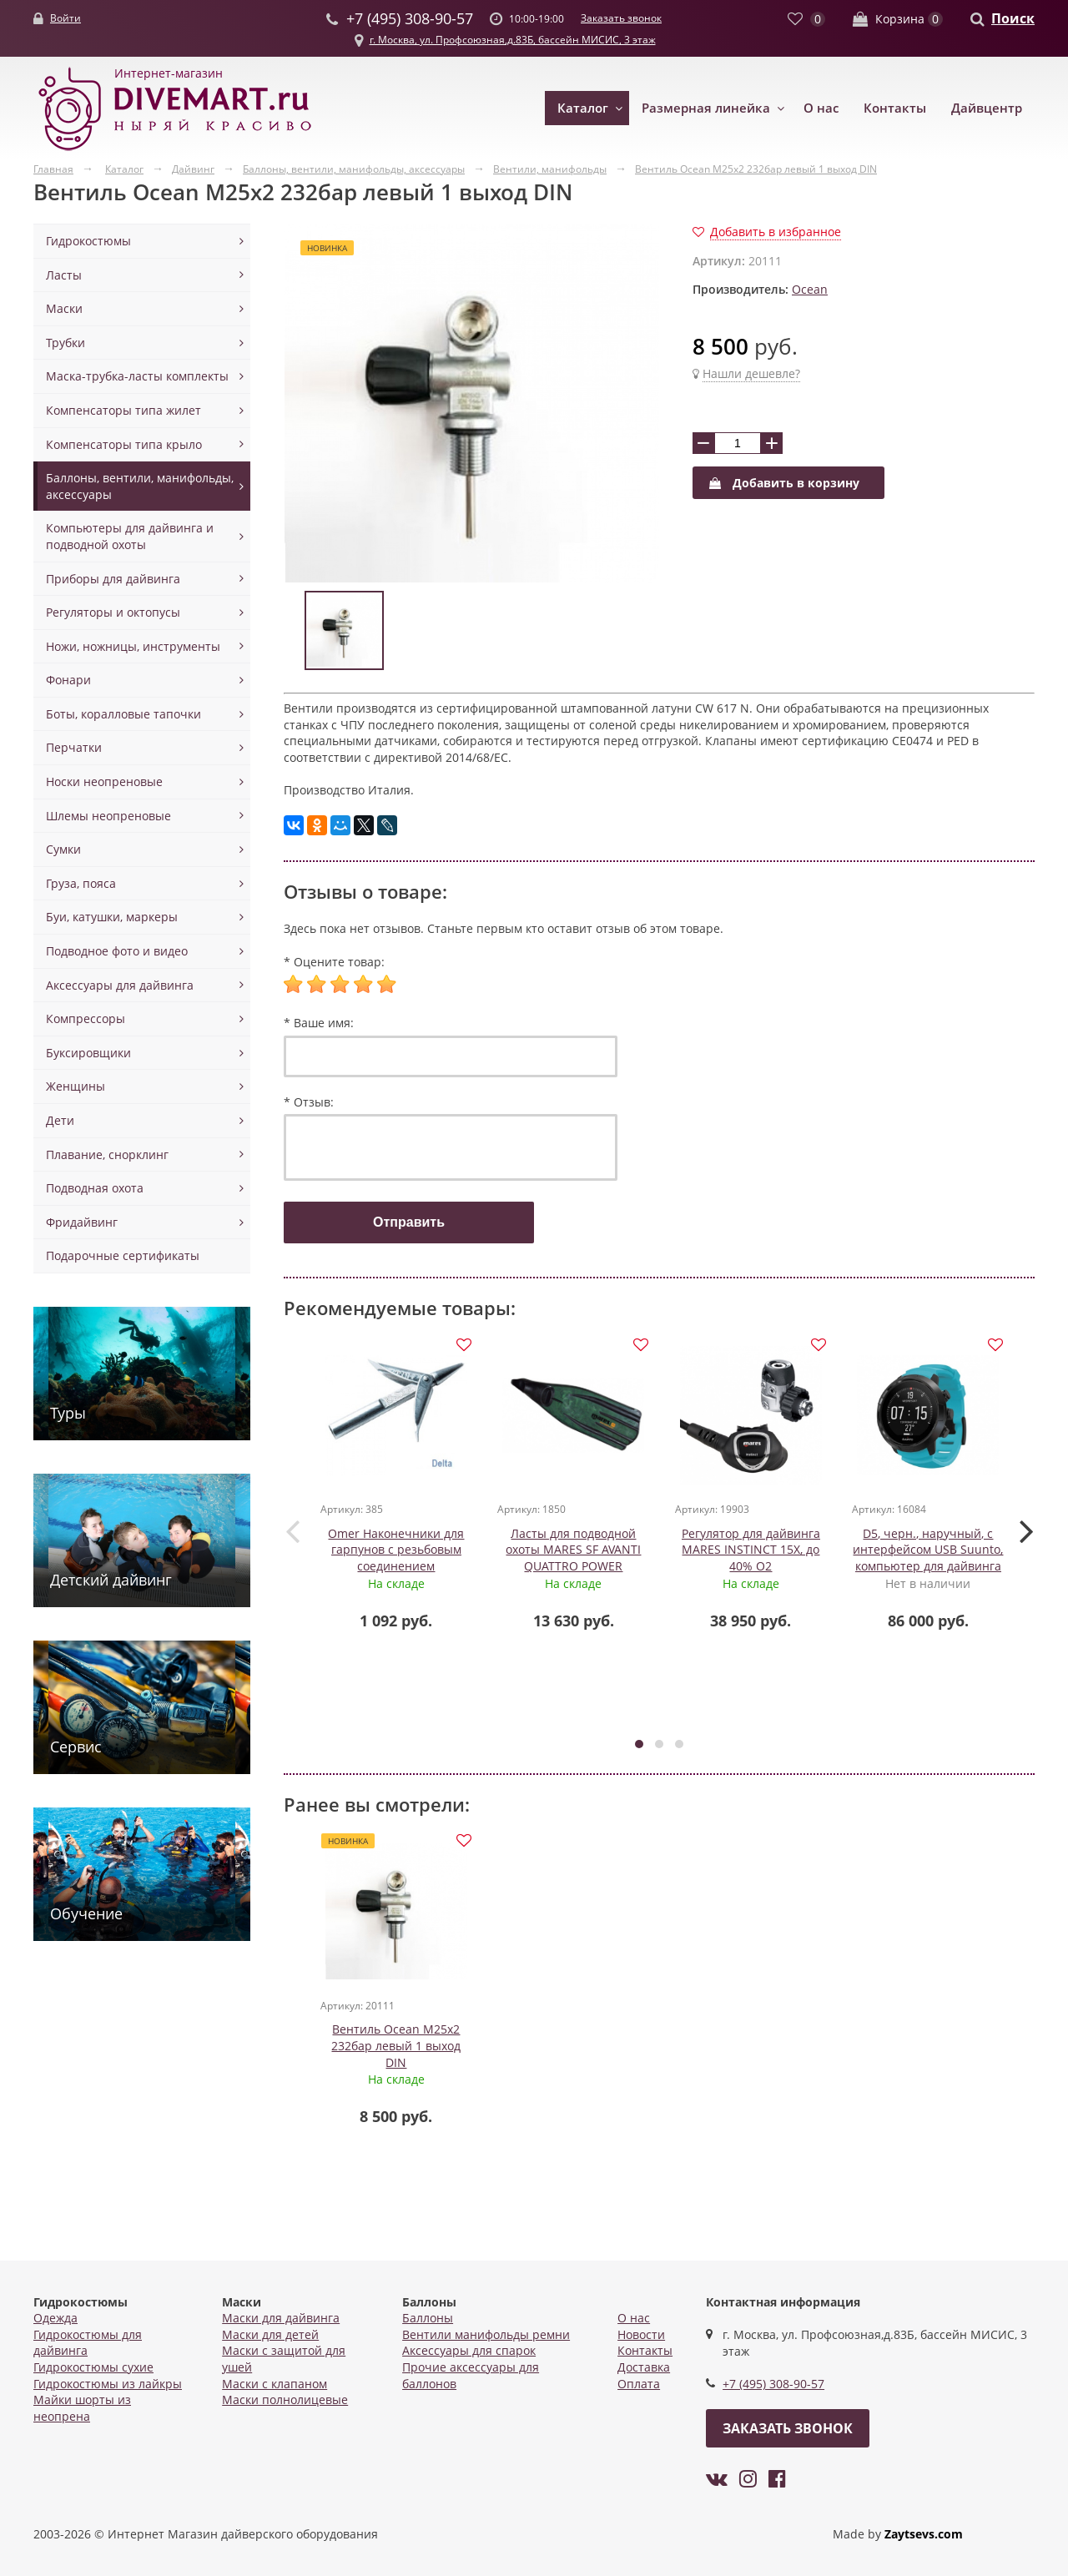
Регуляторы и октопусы (113, 612)
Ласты (64, 275)
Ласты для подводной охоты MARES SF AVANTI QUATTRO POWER (574, 1550)
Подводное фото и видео (117, 951)
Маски (64, 308)
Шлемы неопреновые (108, 816)
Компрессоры (85, 1018)
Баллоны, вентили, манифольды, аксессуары (140, 486)
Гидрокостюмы (88, 241)
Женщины (75, 1086)
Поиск (1013, 18)
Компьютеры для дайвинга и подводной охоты (130, 536)
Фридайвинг (82, 1222)
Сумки (63, 849)
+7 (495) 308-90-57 (773, 2384)
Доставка (643, 2367)
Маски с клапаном (274, 2384)
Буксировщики (88, 1053)
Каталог (582, 107)
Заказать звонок (621, 18)
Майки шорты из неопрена (82, 2408)
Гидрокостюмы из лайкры (107, 2384)
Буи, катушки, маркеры (112, 917)
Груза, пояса (81, 883)
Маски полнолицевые (285, 2399)
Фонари (68, 680)
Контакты (895, 107)
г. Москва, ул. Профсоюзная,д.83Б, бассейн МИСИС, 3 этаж (513, 40)
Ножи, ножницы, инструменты (133, 646)
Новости (641, 2334)
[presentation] (292, 1531)
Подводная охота (95, 1188)
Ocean (810, 289)
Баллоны (427, 2318)
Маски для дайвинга (281, 2318)
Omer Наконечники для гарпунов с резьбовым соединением (397, 1550)
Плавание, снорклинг (107, 1154)
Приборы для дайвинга (113, 579)
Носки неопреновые (104, 781)
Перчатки (74, 747)
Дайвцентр (986, 107)
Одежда (55, 2318)
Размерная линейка (706, 107)
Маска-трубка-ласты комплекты (137, 376)
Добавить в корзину (784, 483)
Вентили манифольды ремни (486, 2334)
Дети (60, 1120)
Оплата (638, 2384)
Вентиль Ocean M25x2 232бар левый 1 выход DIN (396, 2048)
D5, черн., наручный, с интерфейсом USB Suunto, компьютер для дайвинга (929, 1550)
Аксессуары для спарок (469, 2351)
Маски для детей (270, 2334)
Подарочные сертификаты (122, 1255)
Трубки (65, 342)
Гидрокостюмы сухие (93, 2367)
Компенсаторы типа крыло (124, 444)
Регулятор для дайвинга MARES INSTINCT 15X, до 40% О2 (751, 1550)
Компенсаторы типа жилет (123, 410)
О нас (821, 107)
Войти (65, 18)
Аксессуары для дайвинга (120, 985)
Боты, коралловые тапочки (123, 714)
